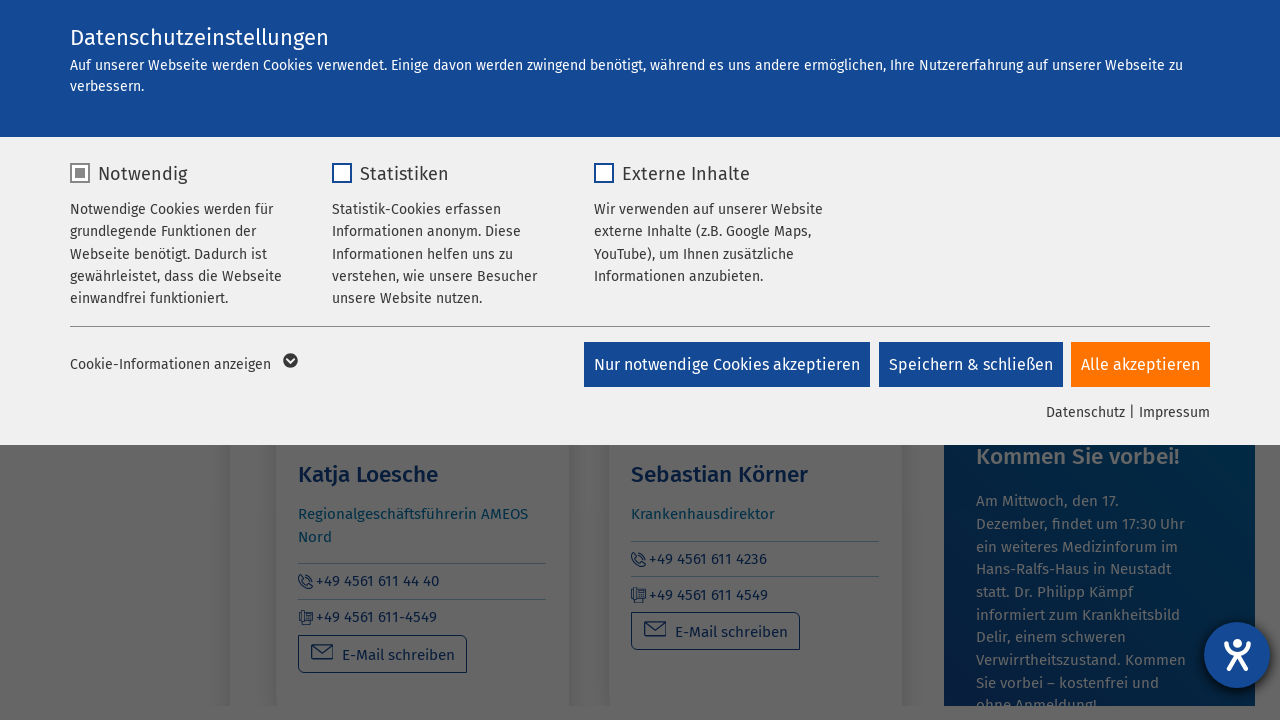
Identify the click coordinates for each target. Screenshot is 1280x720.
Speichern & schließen (969, 364)
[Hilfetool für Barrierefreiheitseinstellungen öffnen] (1237, 655)
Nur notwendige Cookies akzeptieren (724, 364)
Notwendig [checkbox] (142, 174)
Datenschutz (1085, 412)
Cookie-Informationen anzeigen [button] (182, 365)
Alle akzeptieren (1140, 364)
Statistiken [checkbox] (404, 174)
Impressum (1174, 412)
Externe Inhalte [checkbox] (686, 174)
